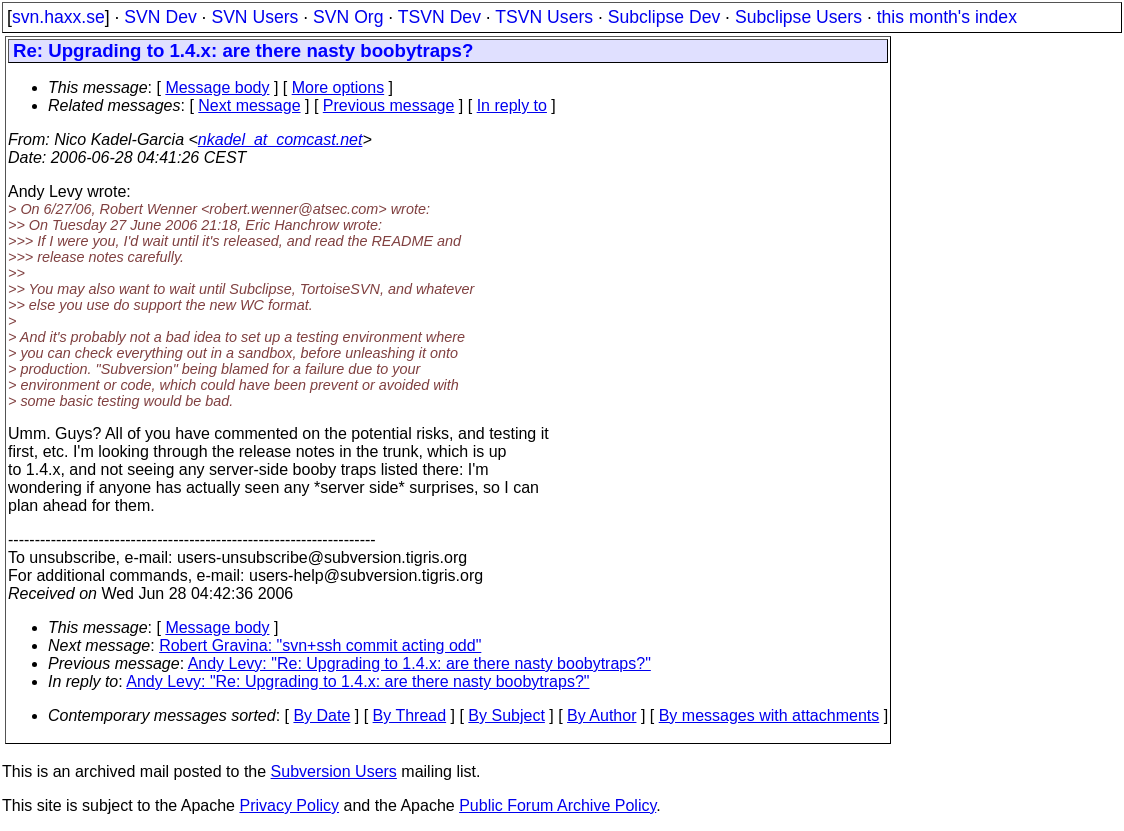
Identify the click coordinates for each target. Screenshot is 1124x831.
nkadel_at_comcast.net (280, 139)
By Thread (410, 715)
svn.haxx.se (58, 17)
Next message (249, 105)
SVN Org (348, 17)
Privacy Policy (289, 805)
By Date (321, 715)
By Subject (506, 715)
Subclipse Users (798, 17)
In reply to (512, 105)
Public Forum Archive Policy (557, 805)
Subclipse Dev (664, 17)
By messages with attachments (769, 715)
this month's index (947, 17)
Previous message (389, 105)
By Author (601, 715)
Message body (217, 87)
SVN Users (254, 17)
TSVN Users (544, 17)
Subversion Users (334, 771)
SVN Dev (160, 17)
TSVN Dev (439, 17)
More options (338, 87)
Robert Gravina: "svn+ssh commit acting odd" (320, 645)
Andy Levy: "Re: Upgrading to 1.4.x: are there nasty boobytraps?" (419, 663)
